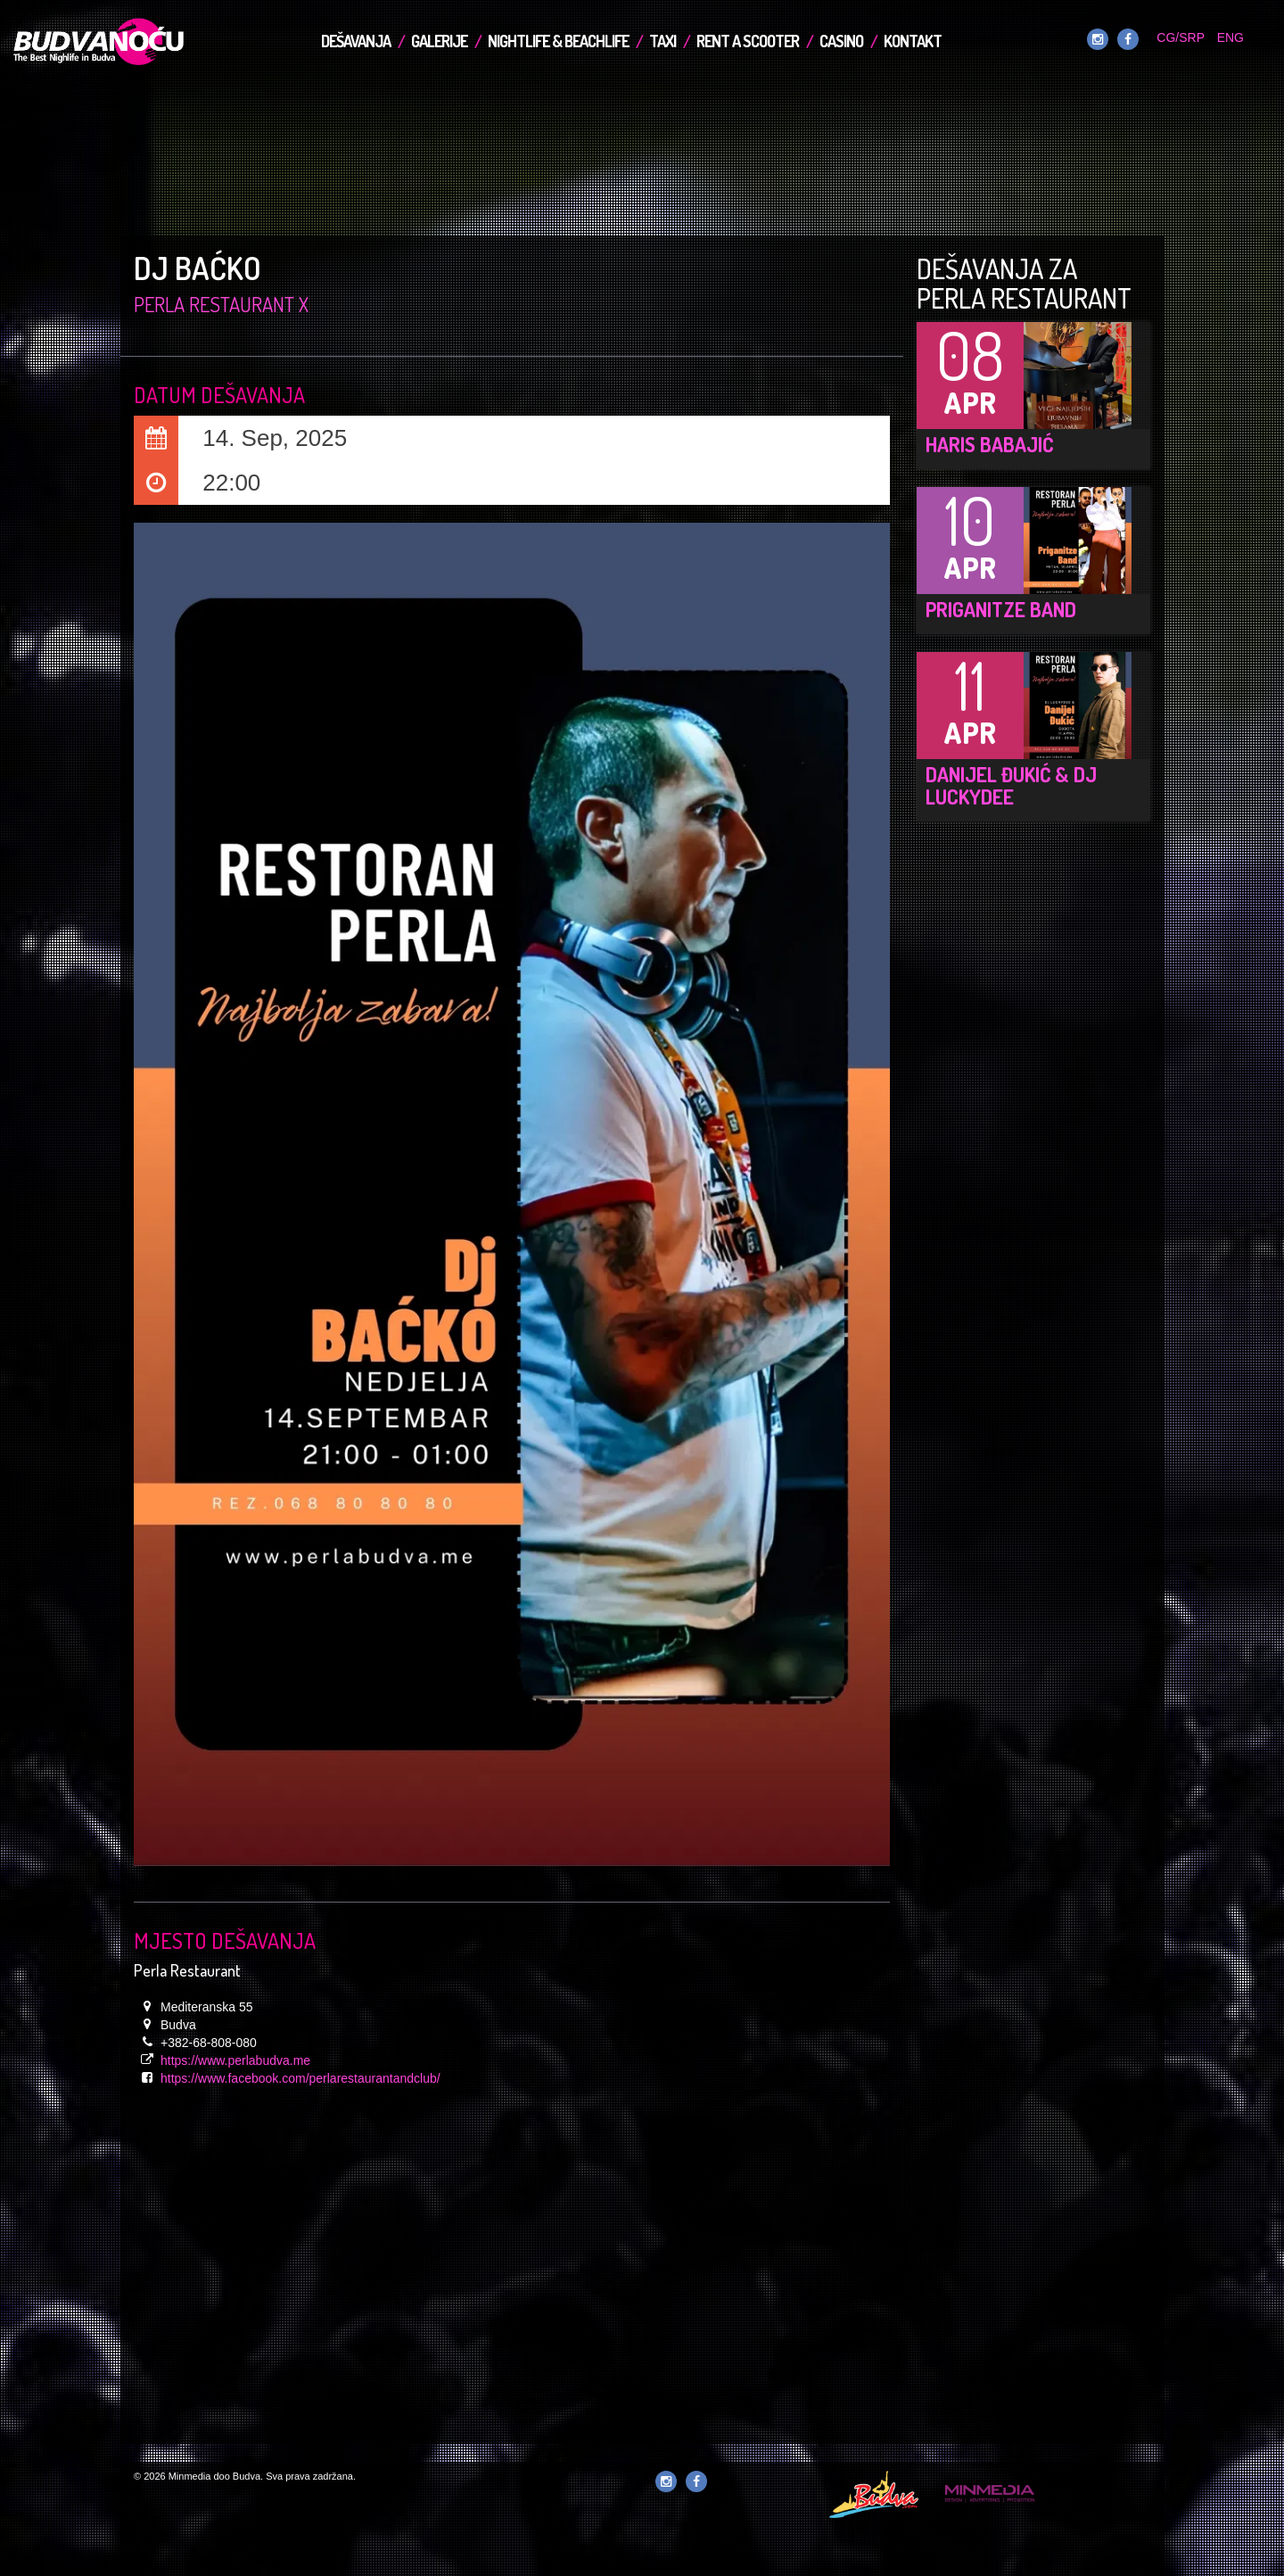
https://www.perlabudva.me (235, 2060)
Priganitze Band (1001, 609)
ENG (1230, 37)
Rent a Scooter (747, 41)
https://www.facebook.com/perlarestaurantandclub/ (300, 2078)
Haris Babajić (989, 444)
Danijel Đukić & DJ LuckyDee (1011, 785)
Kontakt (913, 41)
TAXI (662, 41)
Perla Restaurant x (221, 304)
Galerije (439, 41)
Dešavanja (356, 41)
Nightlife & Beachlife (558, 41)
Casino (841, 41)
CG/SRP (1180, 37)
